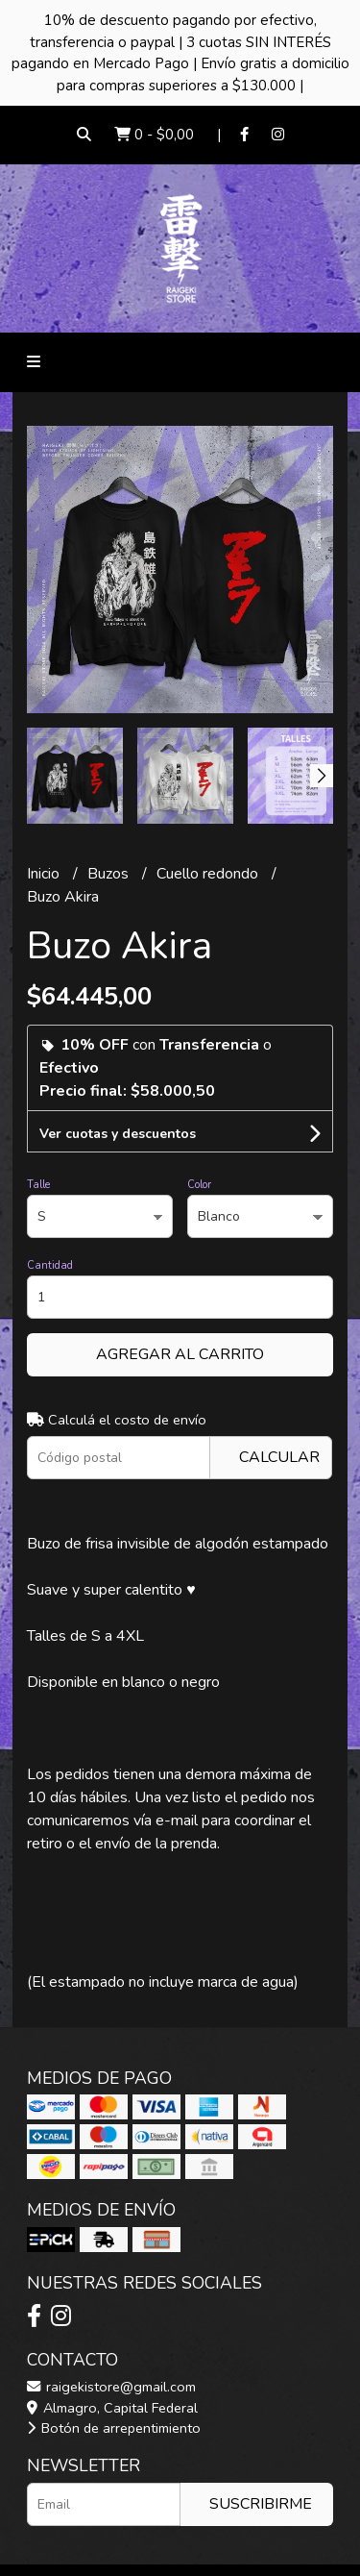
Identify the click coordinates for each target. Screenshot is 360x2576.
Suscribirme (260, 2503)
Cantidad (50, 1265)
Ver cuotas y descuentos (117, 1134)
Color (199, 1184)
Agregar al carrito (180, 1354)
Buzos (109, 873)
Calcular (279, 1457)
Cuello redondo (209, 873)
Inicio (45, 873)
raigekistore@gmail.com (111, 2386)
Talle (38, 1184)
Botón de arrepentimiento (114, 2428)
